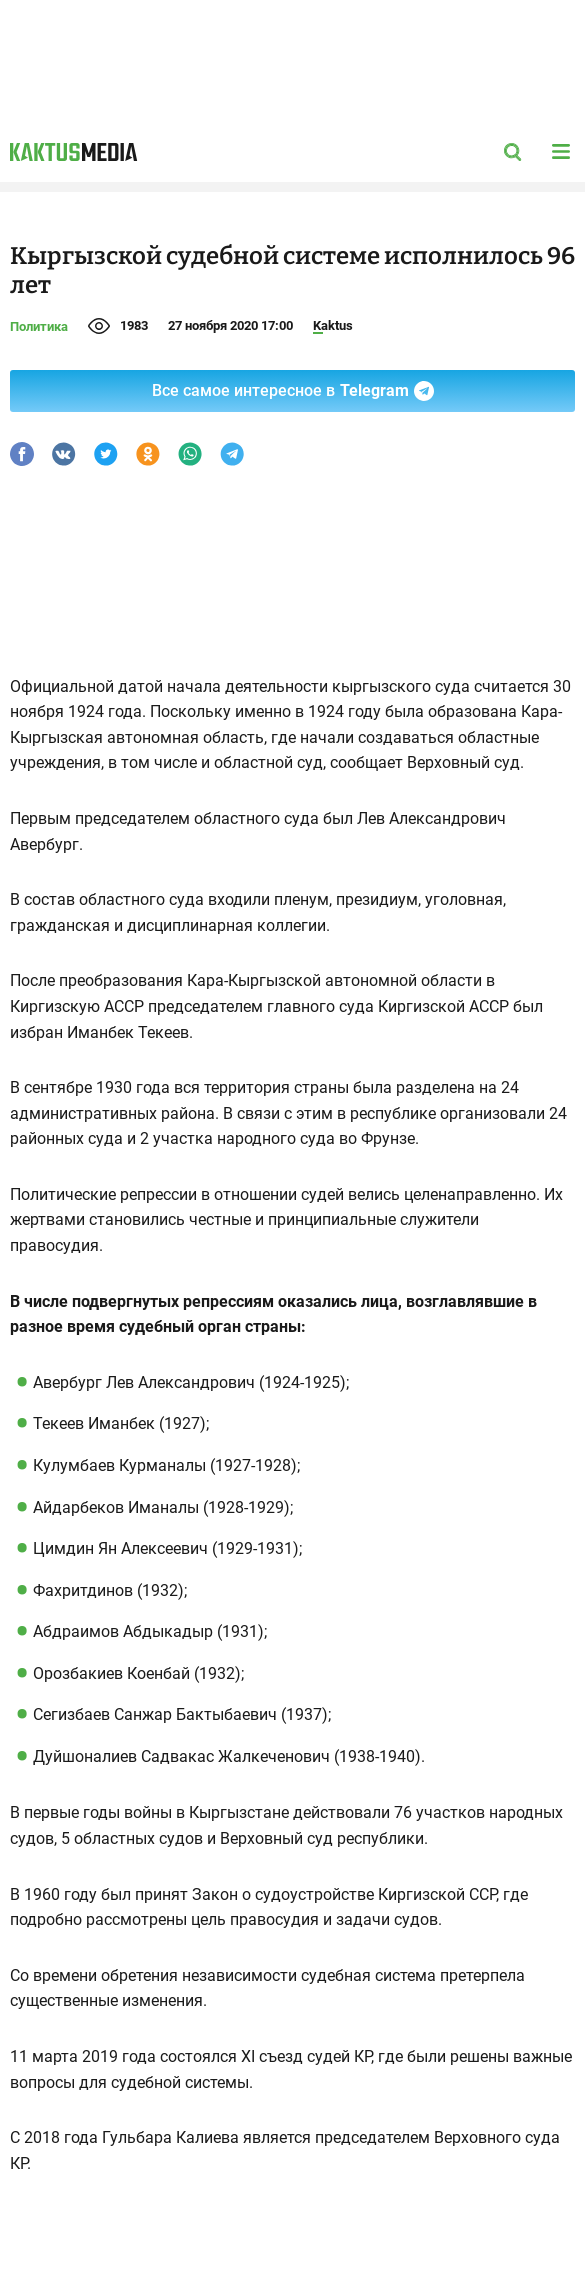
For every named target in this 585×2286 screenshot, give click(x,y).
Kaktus (333, 325)
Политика (39, 326)
